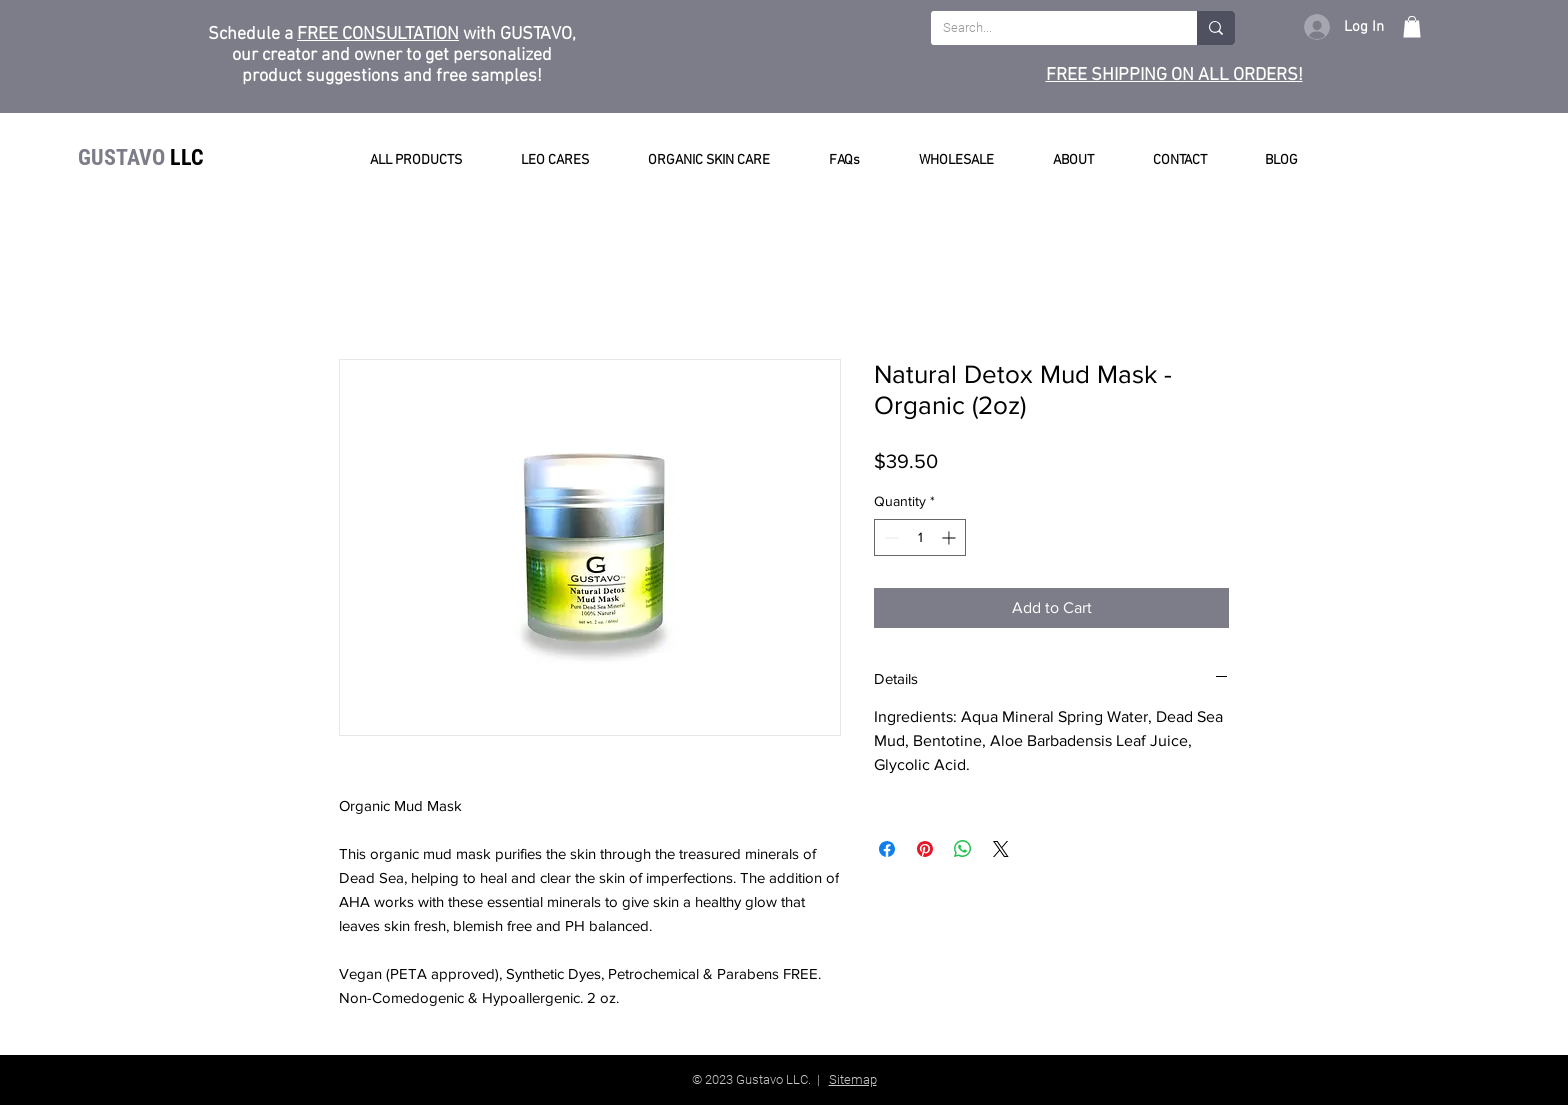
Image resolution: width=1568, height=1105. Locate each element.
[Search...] (1049, 28)
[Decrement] (889, 537)
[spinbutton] (920, 537)
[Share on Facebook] (887, 849)
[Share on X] (1001, 849)
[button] (1412, 27)
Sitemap (853, 1079)
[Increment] (950, 537)
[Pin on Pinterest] (925, 849)
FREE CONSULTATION (378, 34)
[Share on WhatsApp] (963, 849)
